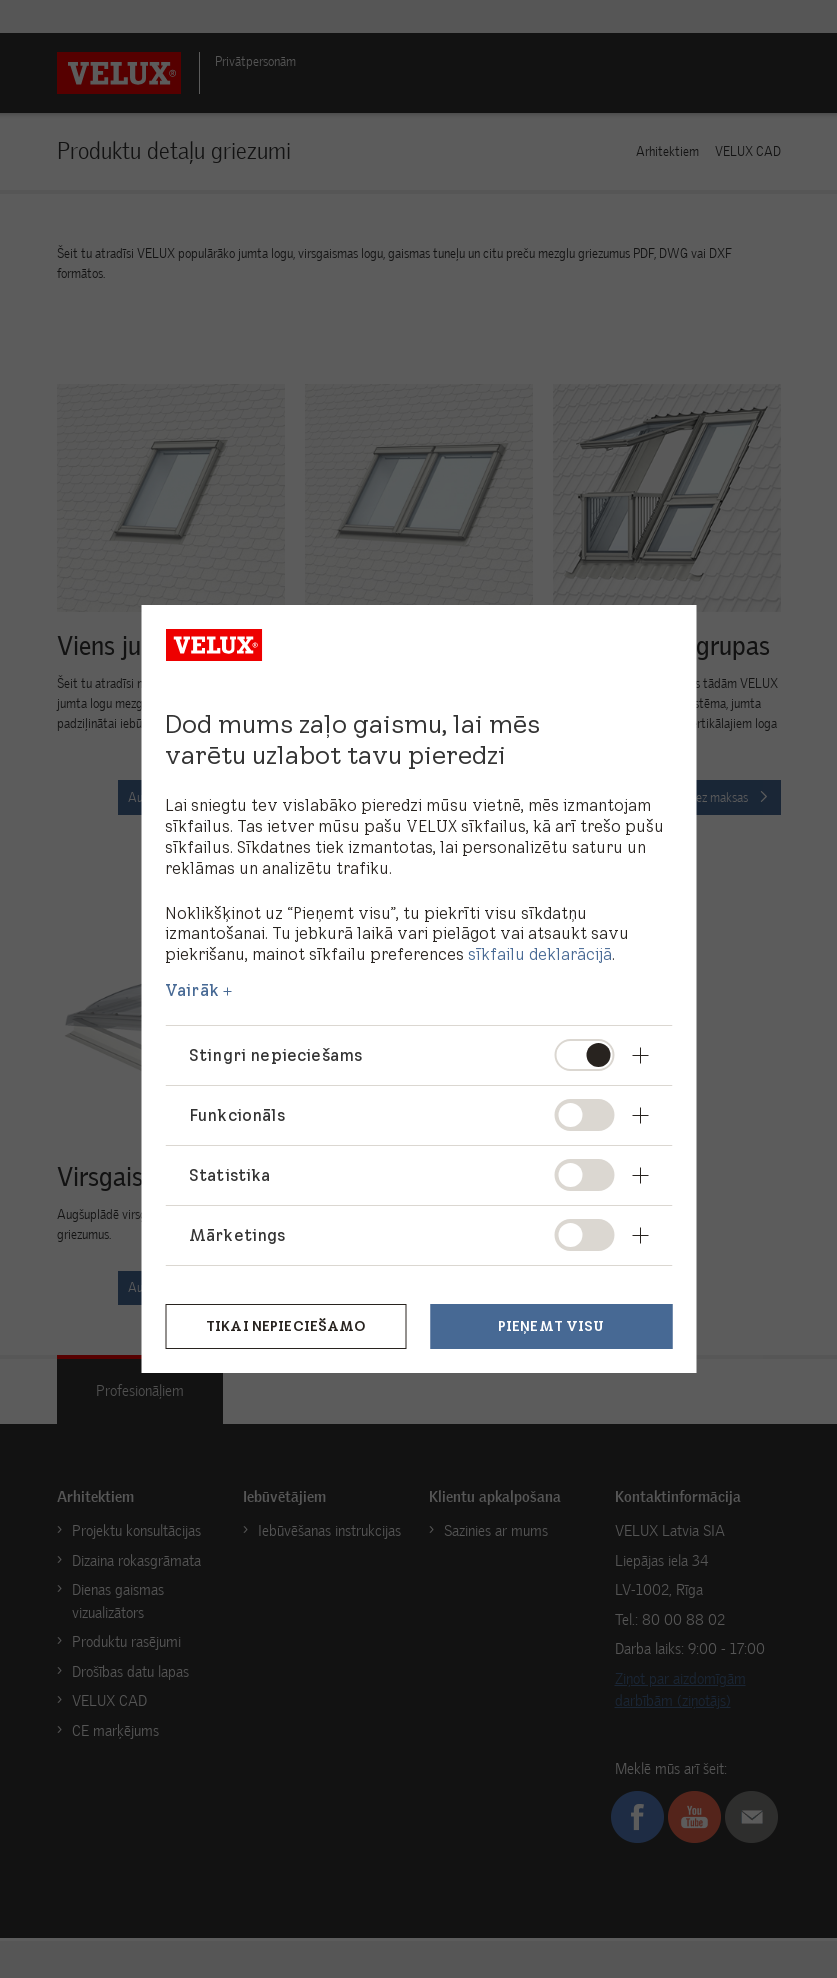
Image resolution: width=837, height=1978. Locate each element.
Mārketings (237, 1235)
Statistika (230, 1175)
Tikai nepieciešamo (286, 1326)
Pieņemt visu (551, 1326)
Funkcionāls (237, 1115)
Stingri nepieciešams (275, 1055)
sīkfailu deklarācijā (540, 954)
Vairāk (192, 990)
